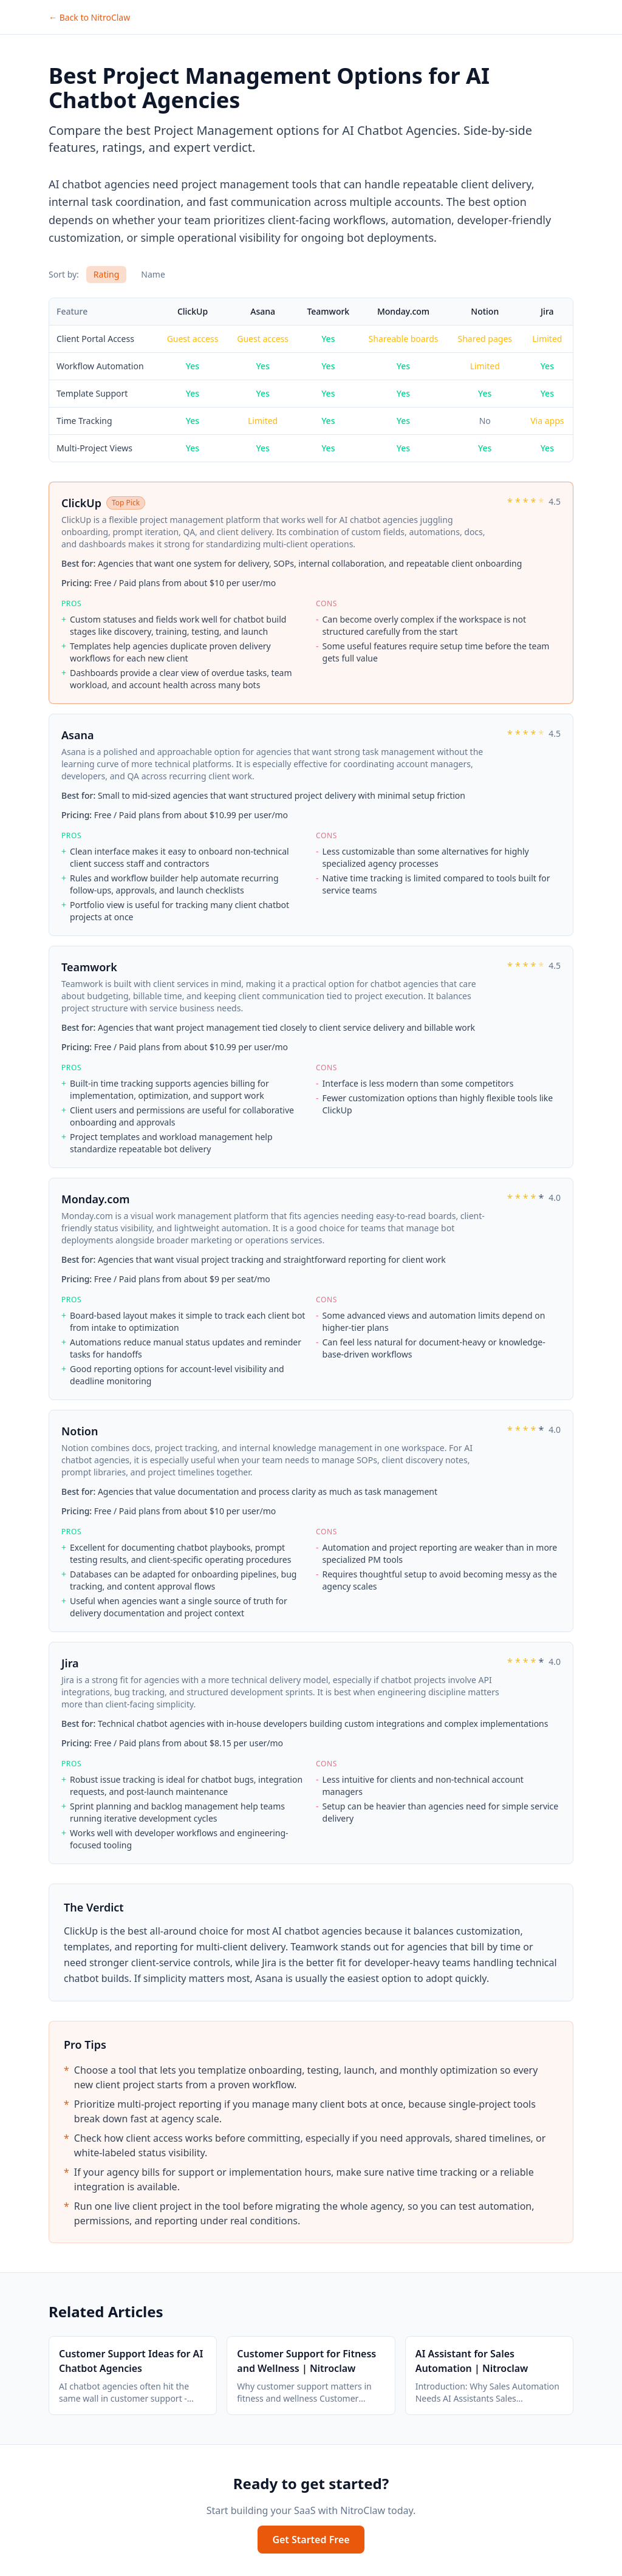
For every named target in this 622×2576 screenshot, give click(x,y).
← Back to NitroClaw (89, 17)
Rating (107, 274)
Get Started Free (310, 2539)
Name (153, 274)
